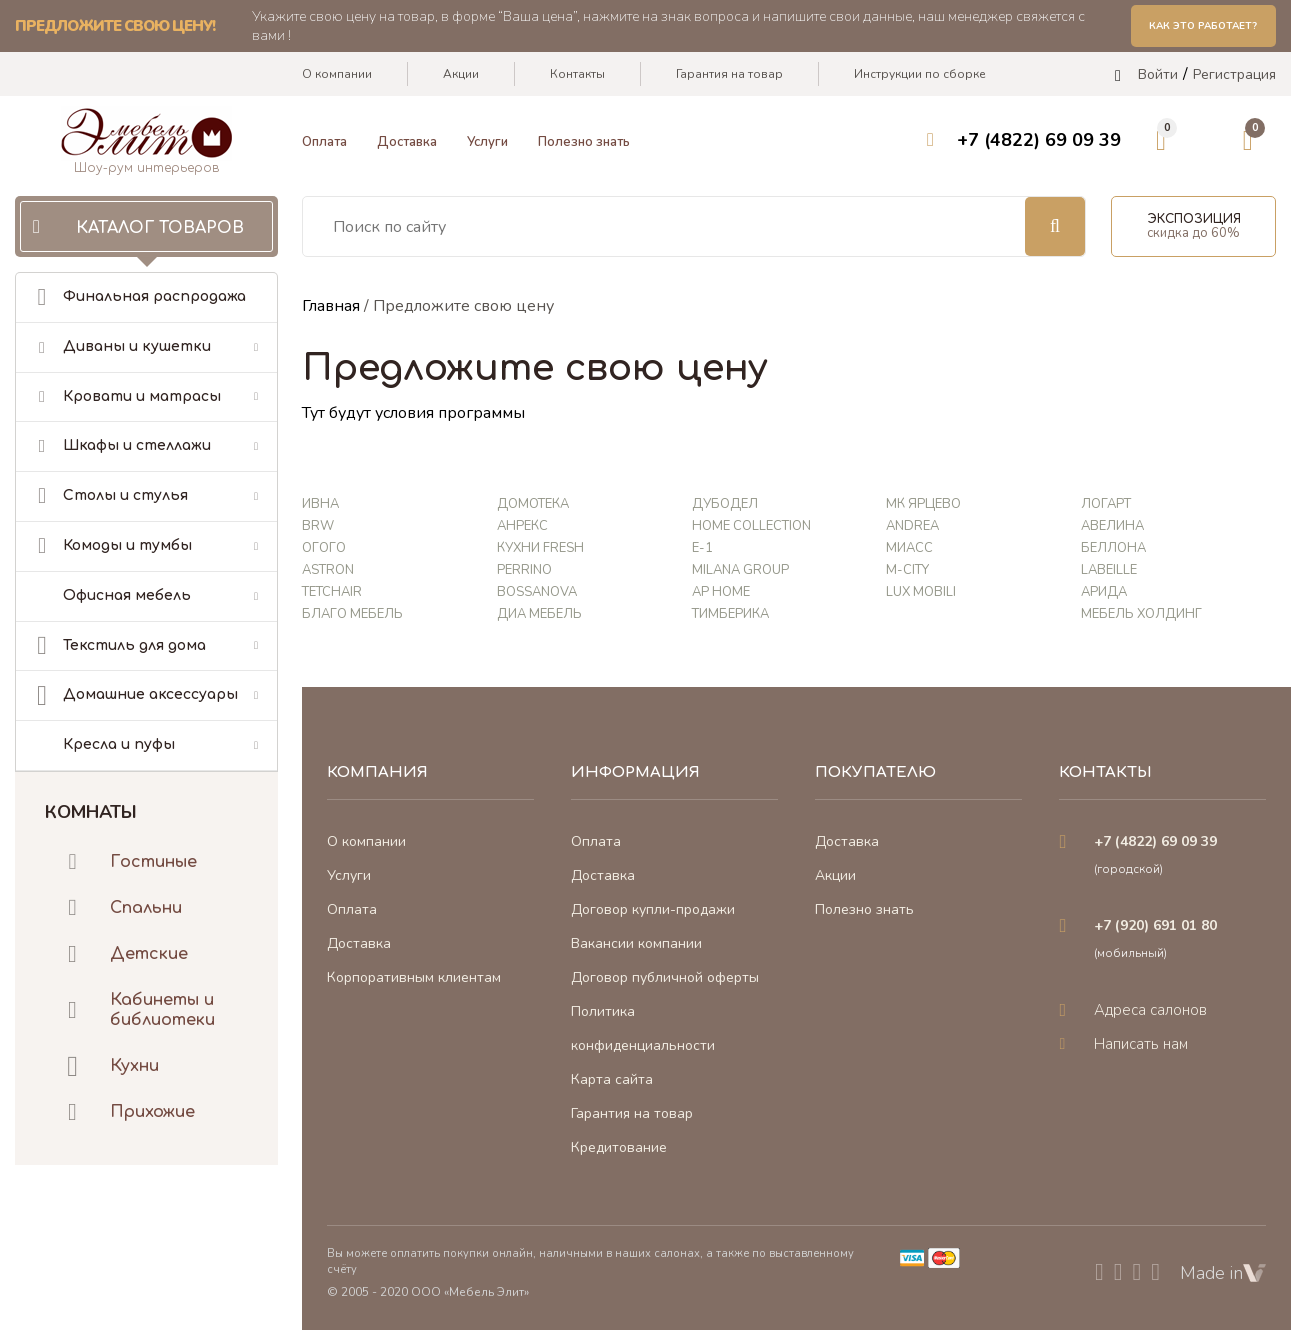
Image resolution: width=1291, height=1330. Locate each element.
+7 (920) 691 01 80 (1155, 925)
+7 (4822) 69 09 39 (1039, 141)
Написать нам (1141, 1044)
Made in (1223, 1273)
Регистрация (1234, 75)
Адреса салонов (1150, 1010)
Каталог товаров (160, 227)
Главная (331, 306)
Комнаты (91, 811)
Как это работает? (1203, 26)
